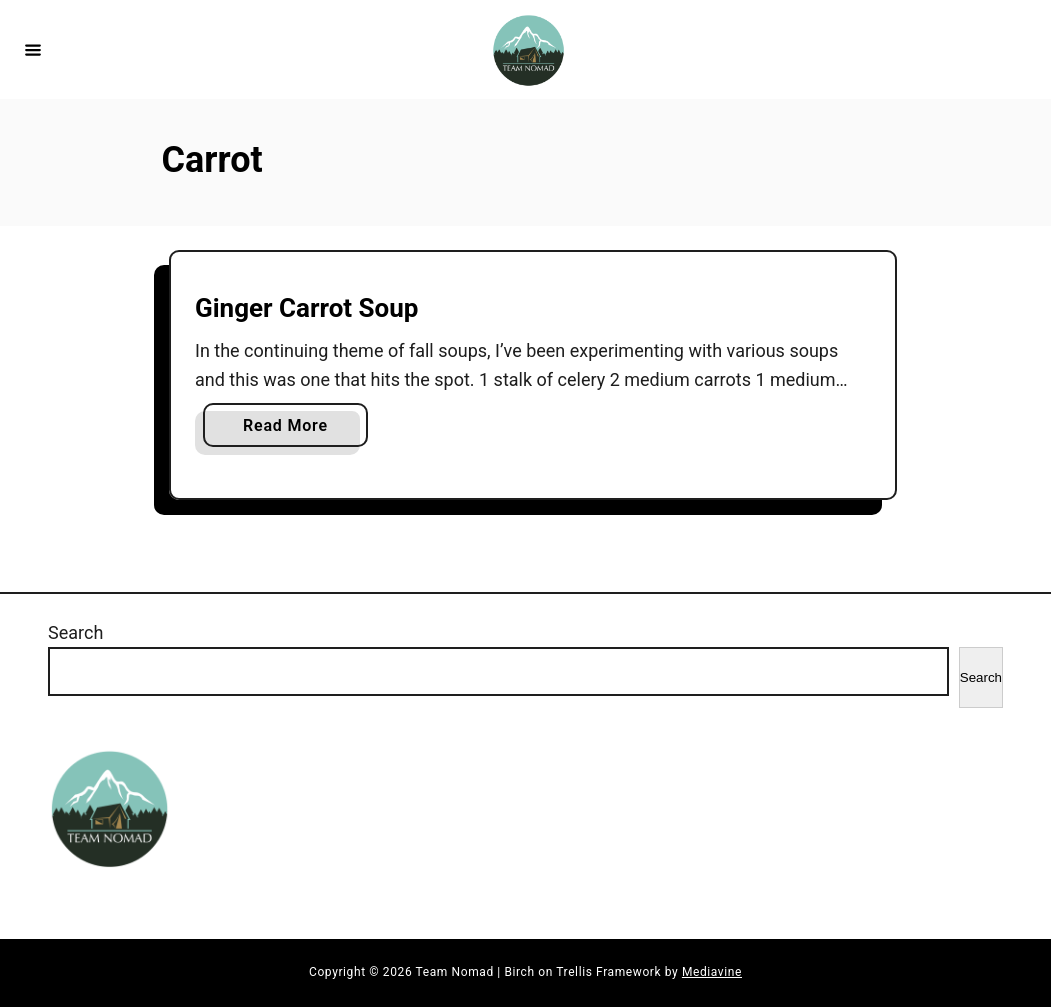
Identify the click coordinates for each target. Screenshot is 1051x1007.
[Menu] (33, 49)
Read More (291, 429)
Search (75, 632)
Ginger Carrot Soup (306, 308)
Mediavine (712, 972)
